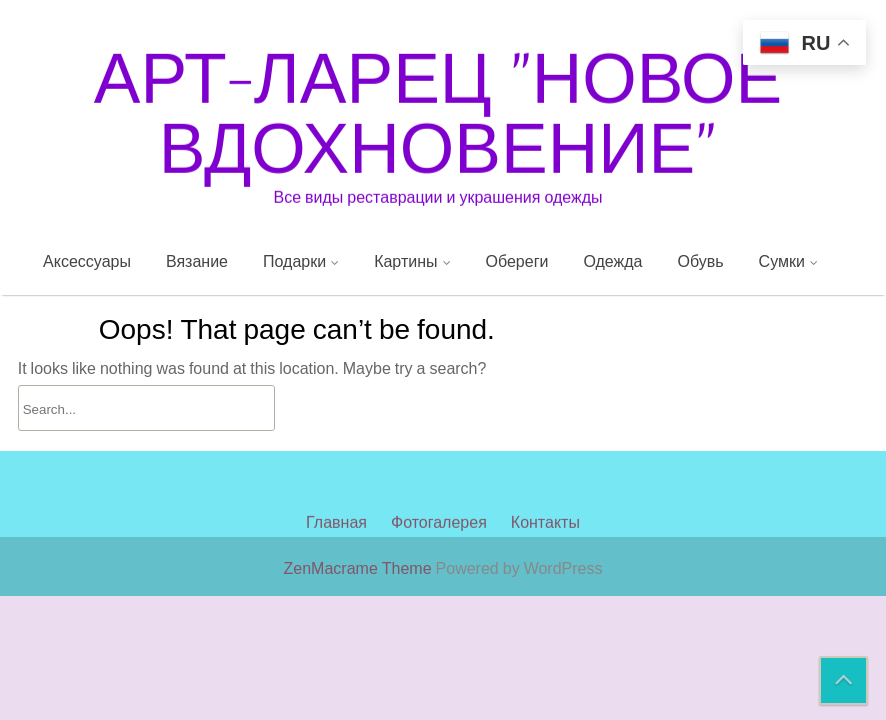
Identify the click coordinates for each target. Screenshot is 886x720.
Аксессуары (87, 261)
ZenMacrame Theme (360, 568)
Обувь (701, 261)
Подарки (294, 261)
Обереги (517, 261)
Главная (336, 477)
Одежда (612, 261)
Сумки (782, 261)
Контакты (545, 477)
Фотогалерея (439, 477)
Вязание (197, 261)
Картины (405, 261)
